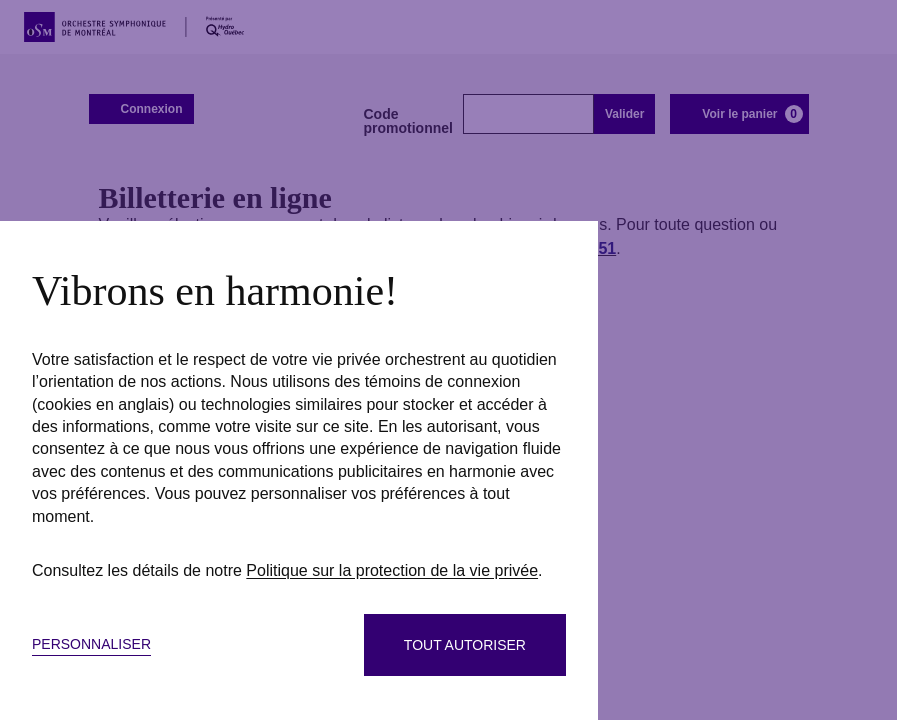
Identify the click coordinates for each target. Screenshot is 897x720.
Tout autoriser (465, 645)
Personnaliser (91, 644)
